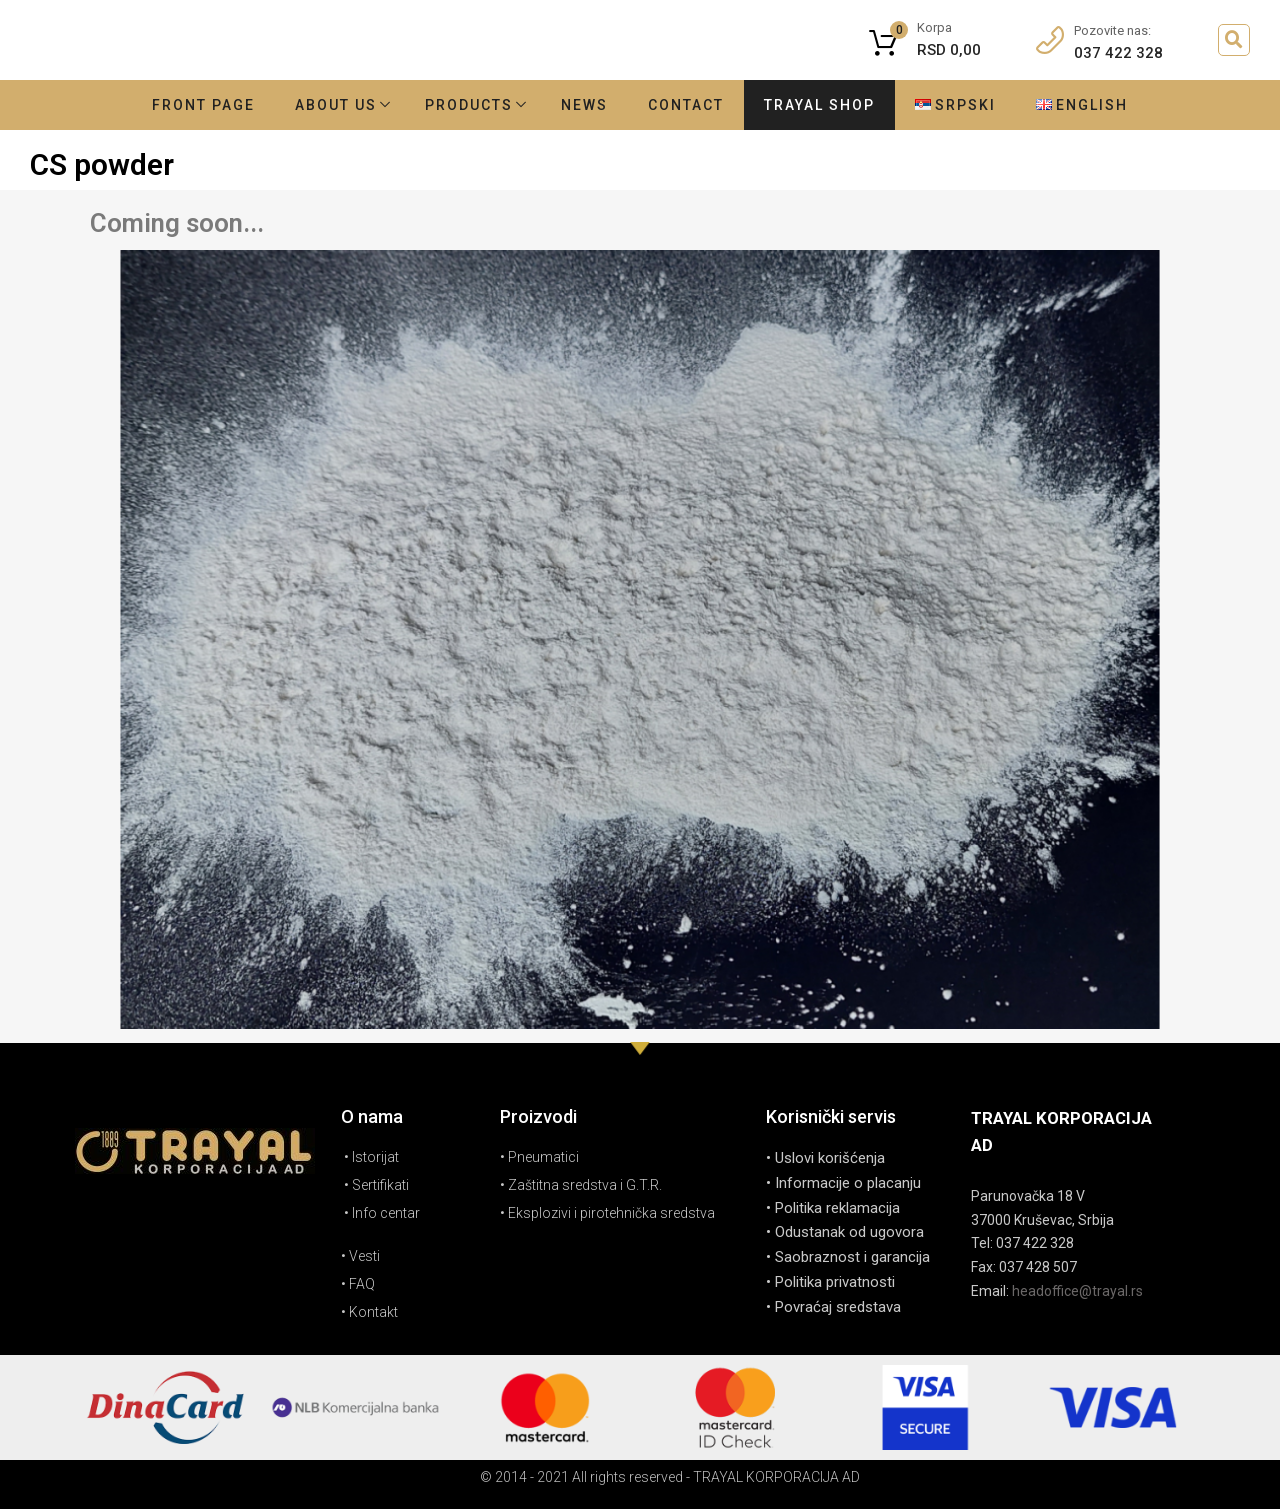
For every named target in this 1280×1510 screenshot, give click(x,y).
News (584, 105)
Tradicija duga (489, 47)
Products (469, 105)
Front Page (203, 105)
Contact (686, 105)
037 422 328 (1113, 53)
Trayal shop (819, 105)
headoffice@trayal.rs (1077, 1291)
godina (681, 47)
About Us (336, 105)
